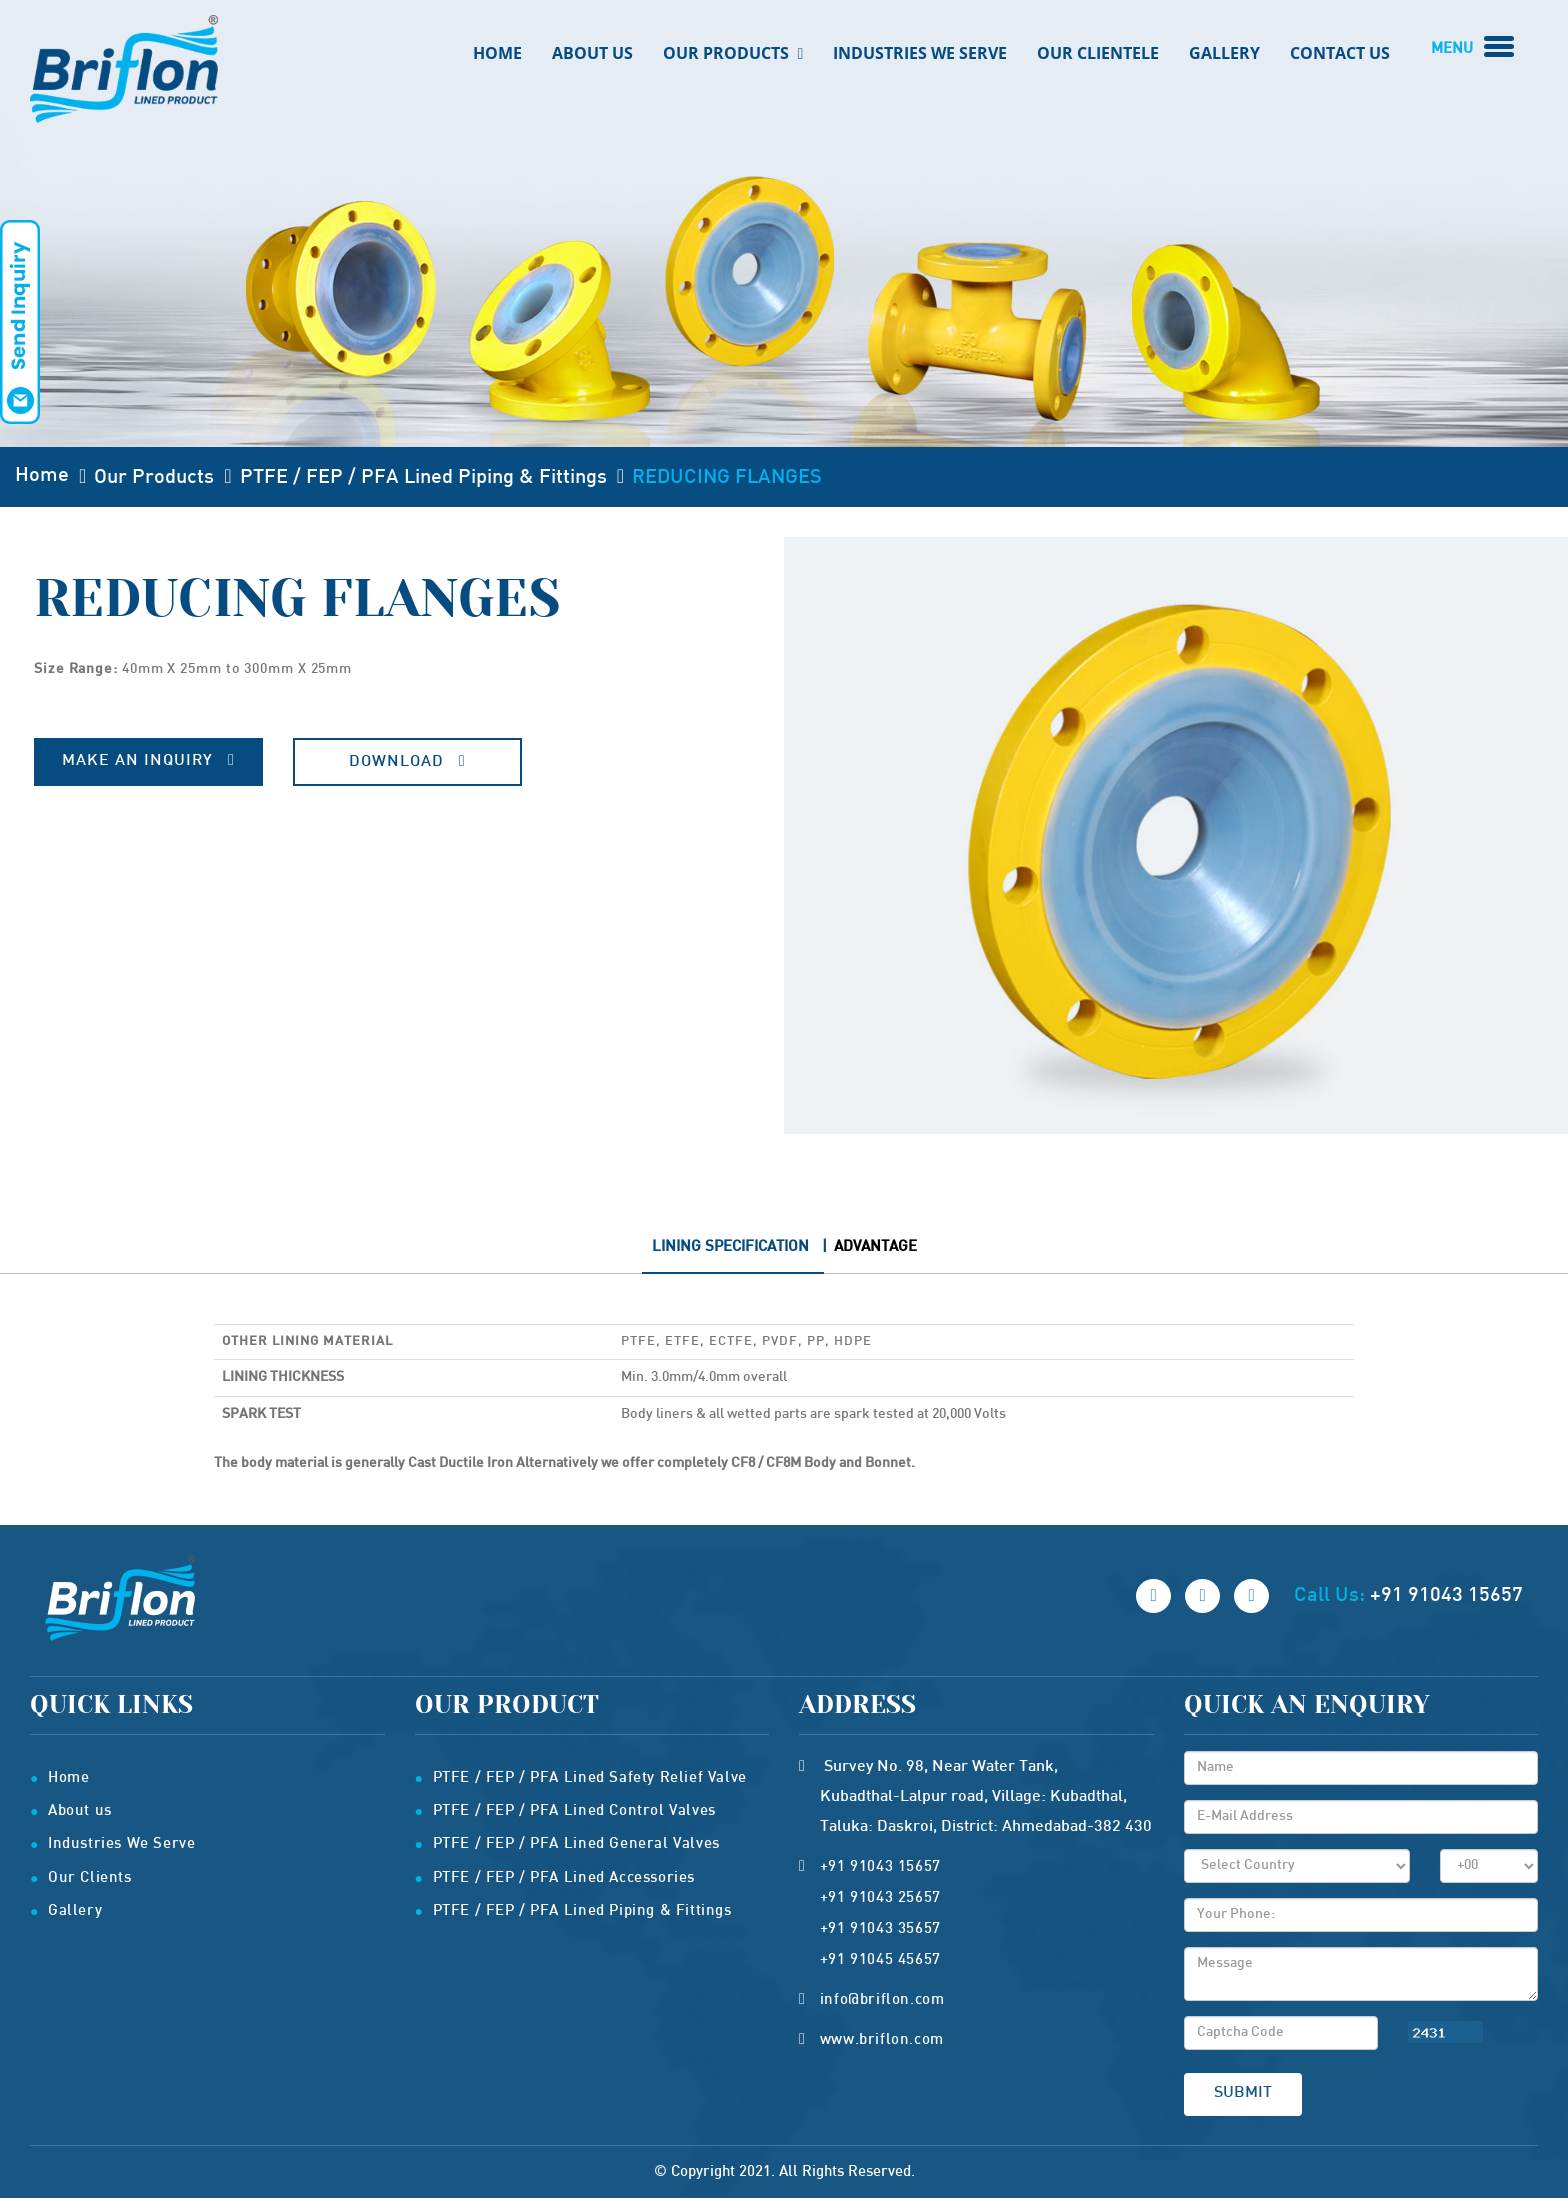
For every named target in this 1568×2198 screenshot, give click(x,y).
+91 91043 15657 (1446, 1596)
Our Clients (90, 1878)
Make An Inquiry (148, 760)
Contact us (1340, 53)
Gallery (1224, 53)
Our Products (733, 53)
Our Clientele (1098, 53)
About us (80, 1811)
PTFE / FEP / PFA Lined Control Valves (574, 1811)
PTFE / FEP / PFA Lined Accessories (564, 1878)
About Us (592, 53)
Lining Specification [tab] (730, 1247)
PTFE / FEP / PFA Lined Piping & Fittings (423, 478)
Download (407, 761)
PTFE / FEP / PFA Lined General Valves (576, 1844)
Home (497, 53)
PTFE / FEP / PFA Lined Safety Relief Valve (590, 1778)
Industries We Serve (920, 53)
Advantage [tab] (875, 1247)
